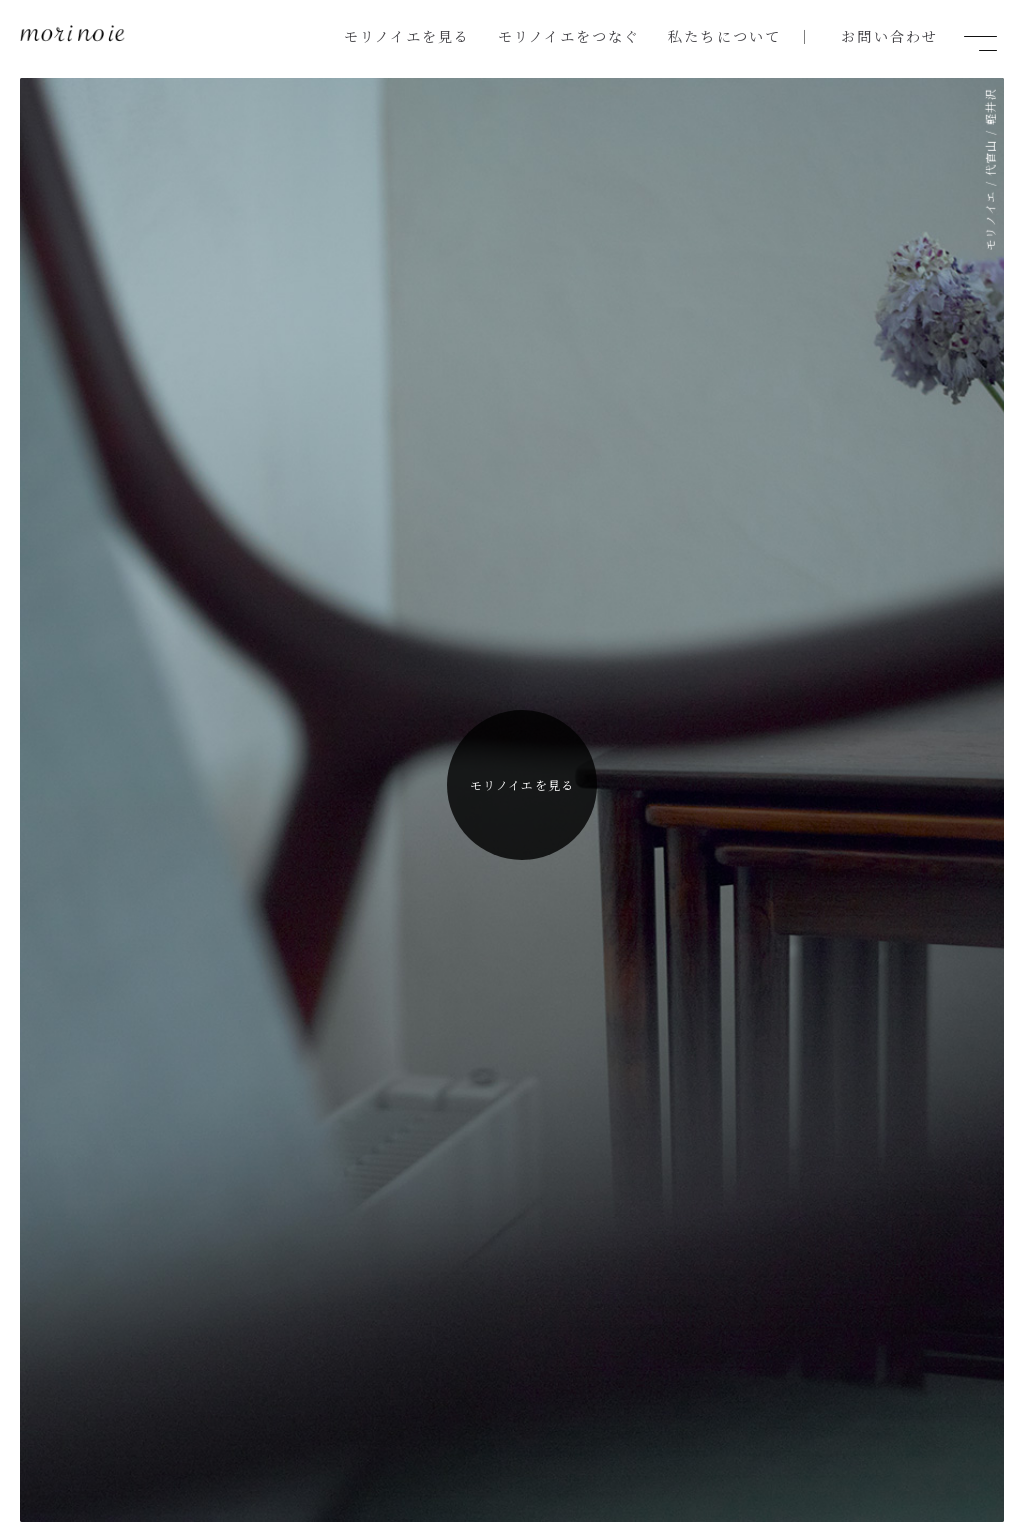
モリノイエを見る (450, 35)
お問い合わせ (893, 35)
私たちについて (741, 35)
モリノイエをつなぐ (598, 35)
